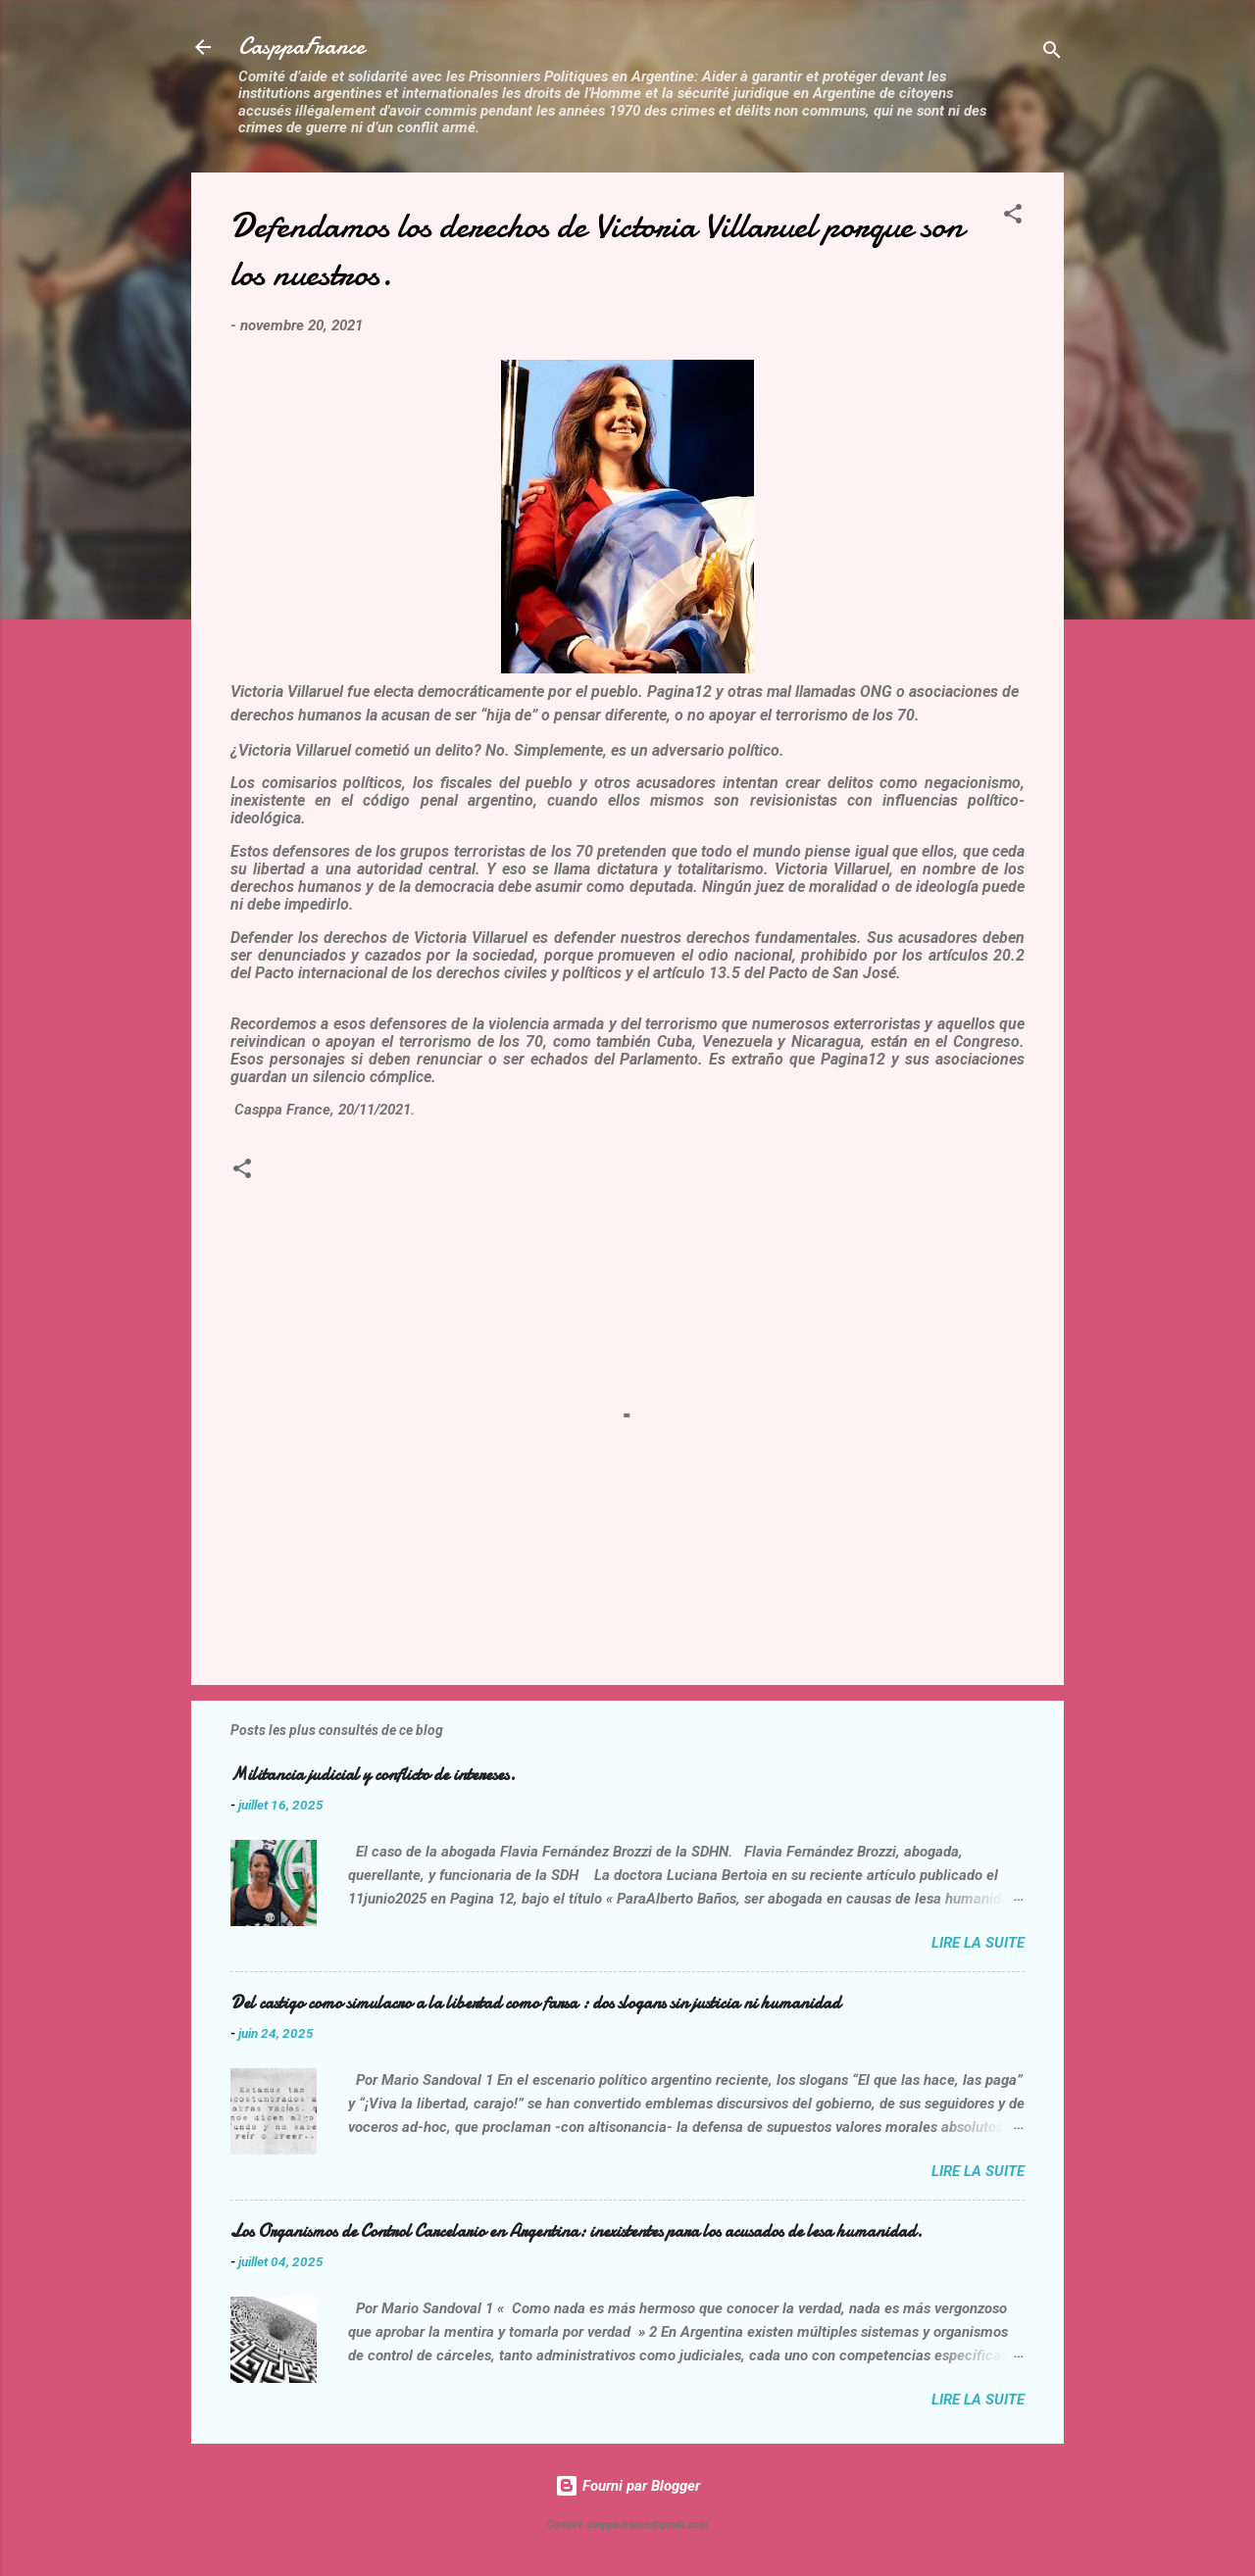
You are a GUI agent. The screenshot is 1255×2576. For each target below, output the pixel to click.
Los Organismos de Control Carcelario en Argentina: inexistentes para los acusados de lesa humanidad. (576, 2231)
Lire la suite (978, 1943)
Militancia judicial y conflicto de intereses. (373, 1774)
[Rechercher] (1052, 53)
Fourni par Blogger (627, 2486)
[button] (1013, 217)
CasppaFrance (301, 46)
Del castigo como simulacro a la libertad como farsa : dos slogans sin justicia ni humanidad (535, 2003)
